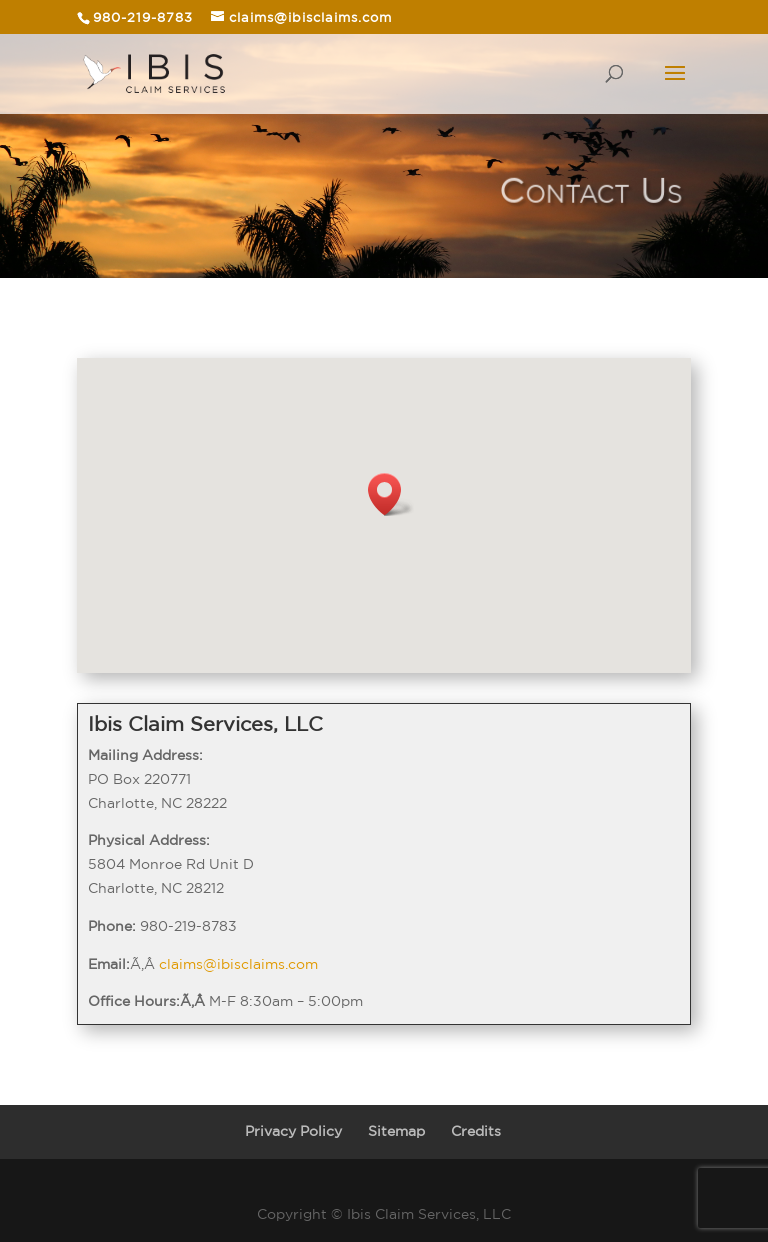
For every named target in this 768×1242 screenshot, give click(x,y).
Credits (476, 1131)
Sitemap (396, 1131)
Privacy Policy (293, 1131)
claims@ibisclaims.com (238, 964)
